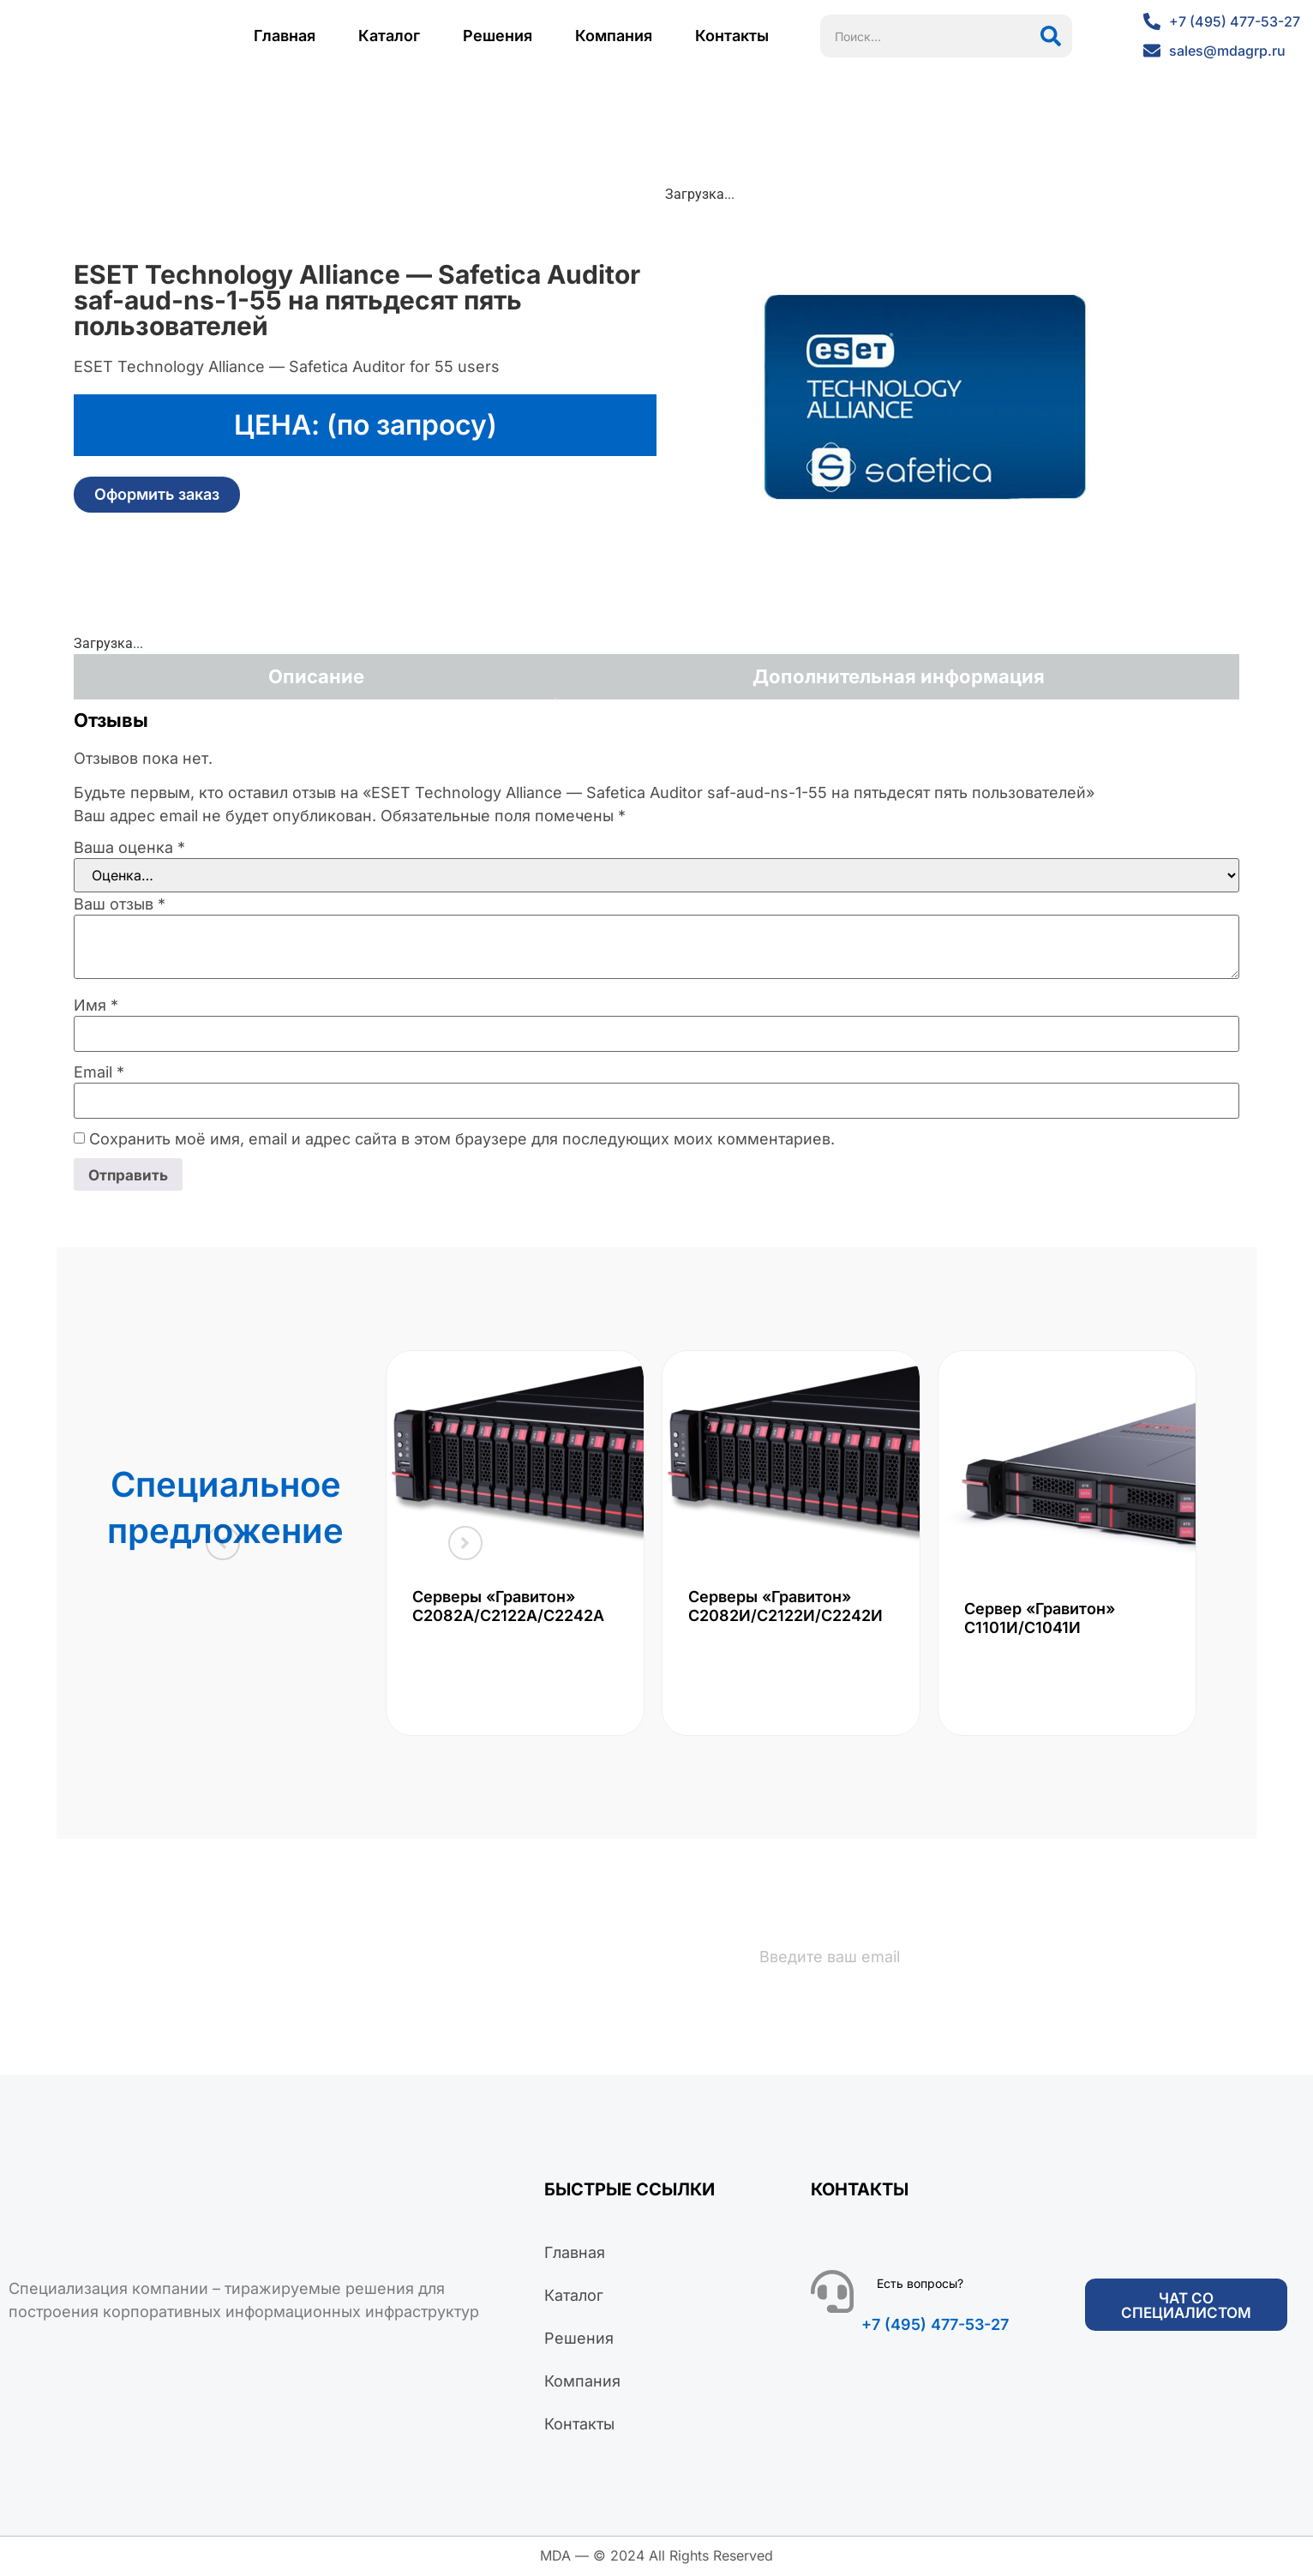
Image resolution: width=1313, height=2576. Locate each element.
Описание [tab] (316, 676)
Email (99, 1072)
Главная (284, 36)
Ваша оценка (129, 848)
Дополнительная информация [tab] (898, 676)
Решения (497, 36)
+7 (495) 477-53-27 (935, 2326)
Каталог (389, 36)
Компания (613, 36)
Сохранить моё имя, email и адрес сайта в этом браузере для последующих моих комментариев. (462, 1139)
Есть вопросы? (920, 2285)
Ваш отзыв (119, 904)
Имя (96, 1005)
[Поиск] (1050, 36)
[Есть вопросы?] (832, 2293)
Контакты (732, 36)
